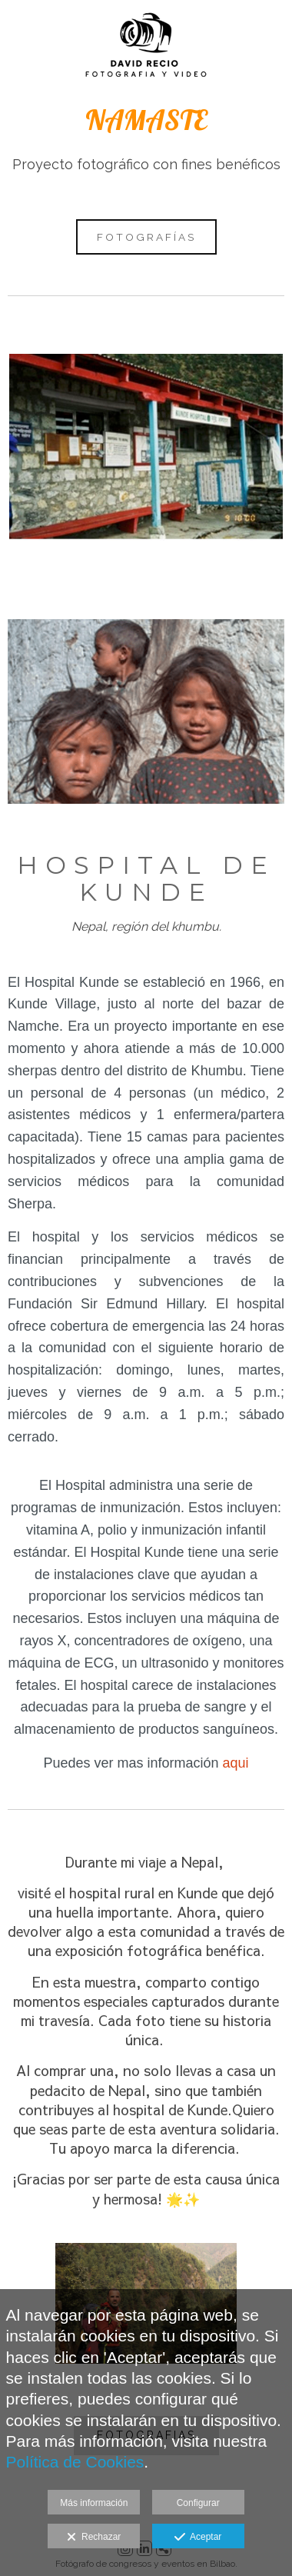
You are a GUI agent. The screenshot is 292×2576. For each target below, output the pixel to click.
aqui (236, 1763)
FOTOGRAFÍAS (146, 237)
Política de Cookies (75, 2462)
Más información (94, 2503)
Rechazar (94, 2537)
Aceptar (197, 2537)
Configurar (198, 2503)
